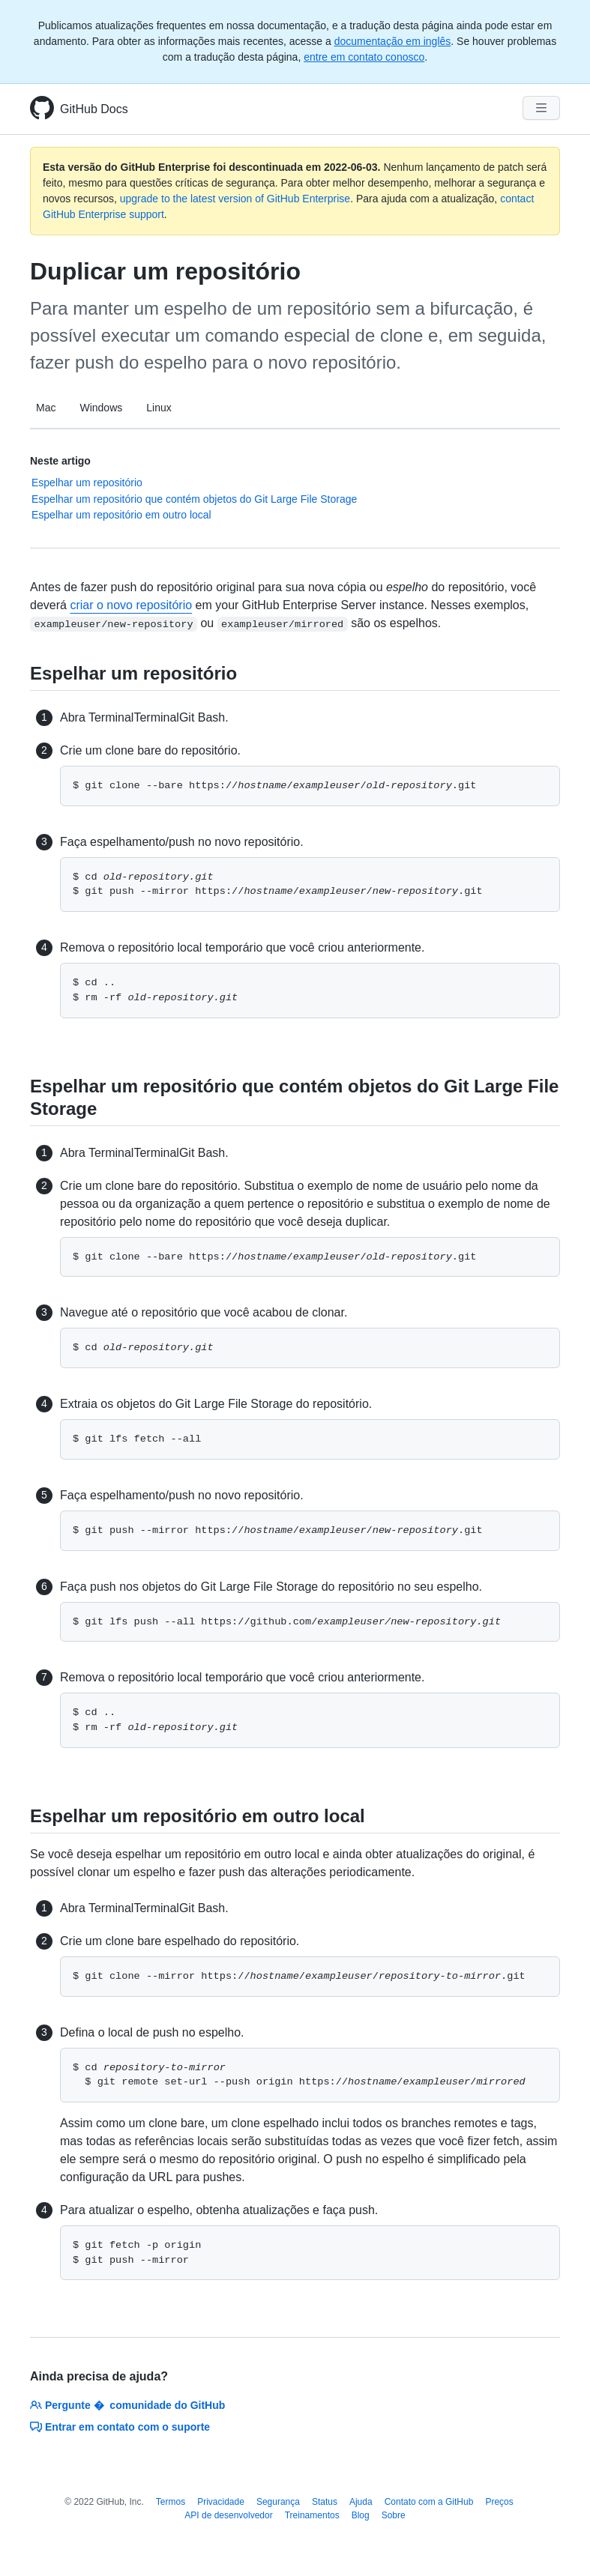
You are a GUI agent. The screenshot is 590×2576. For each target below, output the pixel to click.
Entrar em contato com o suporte (120, 2427)
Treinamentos (312, 2515)
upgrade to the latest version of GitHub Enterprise (235, 199)
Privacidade (220, 2502)
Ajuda (361, 2502)
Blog (361, 2515)
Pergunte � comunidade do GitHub (127, 2405)
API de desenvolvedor (228, 2515)
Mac (45, 408)
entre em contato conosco (364, 57)
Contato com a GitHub (429, 2502)
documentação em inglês (392, 41)
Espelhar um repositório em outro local (121, 515)
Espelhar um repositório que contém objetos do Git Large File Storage (194, 499)
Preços (499, 2502)
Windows (100, 408)
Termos (170, 2502)
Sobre (394, 2515)
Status (324, 2502)
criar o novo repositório (131, 605)
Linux (158, 408)
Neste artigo (60, 461)
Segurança (278, 2502)
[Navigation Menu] (541, 108)
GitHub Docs (94, 109)
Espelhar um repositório (86, 483)
